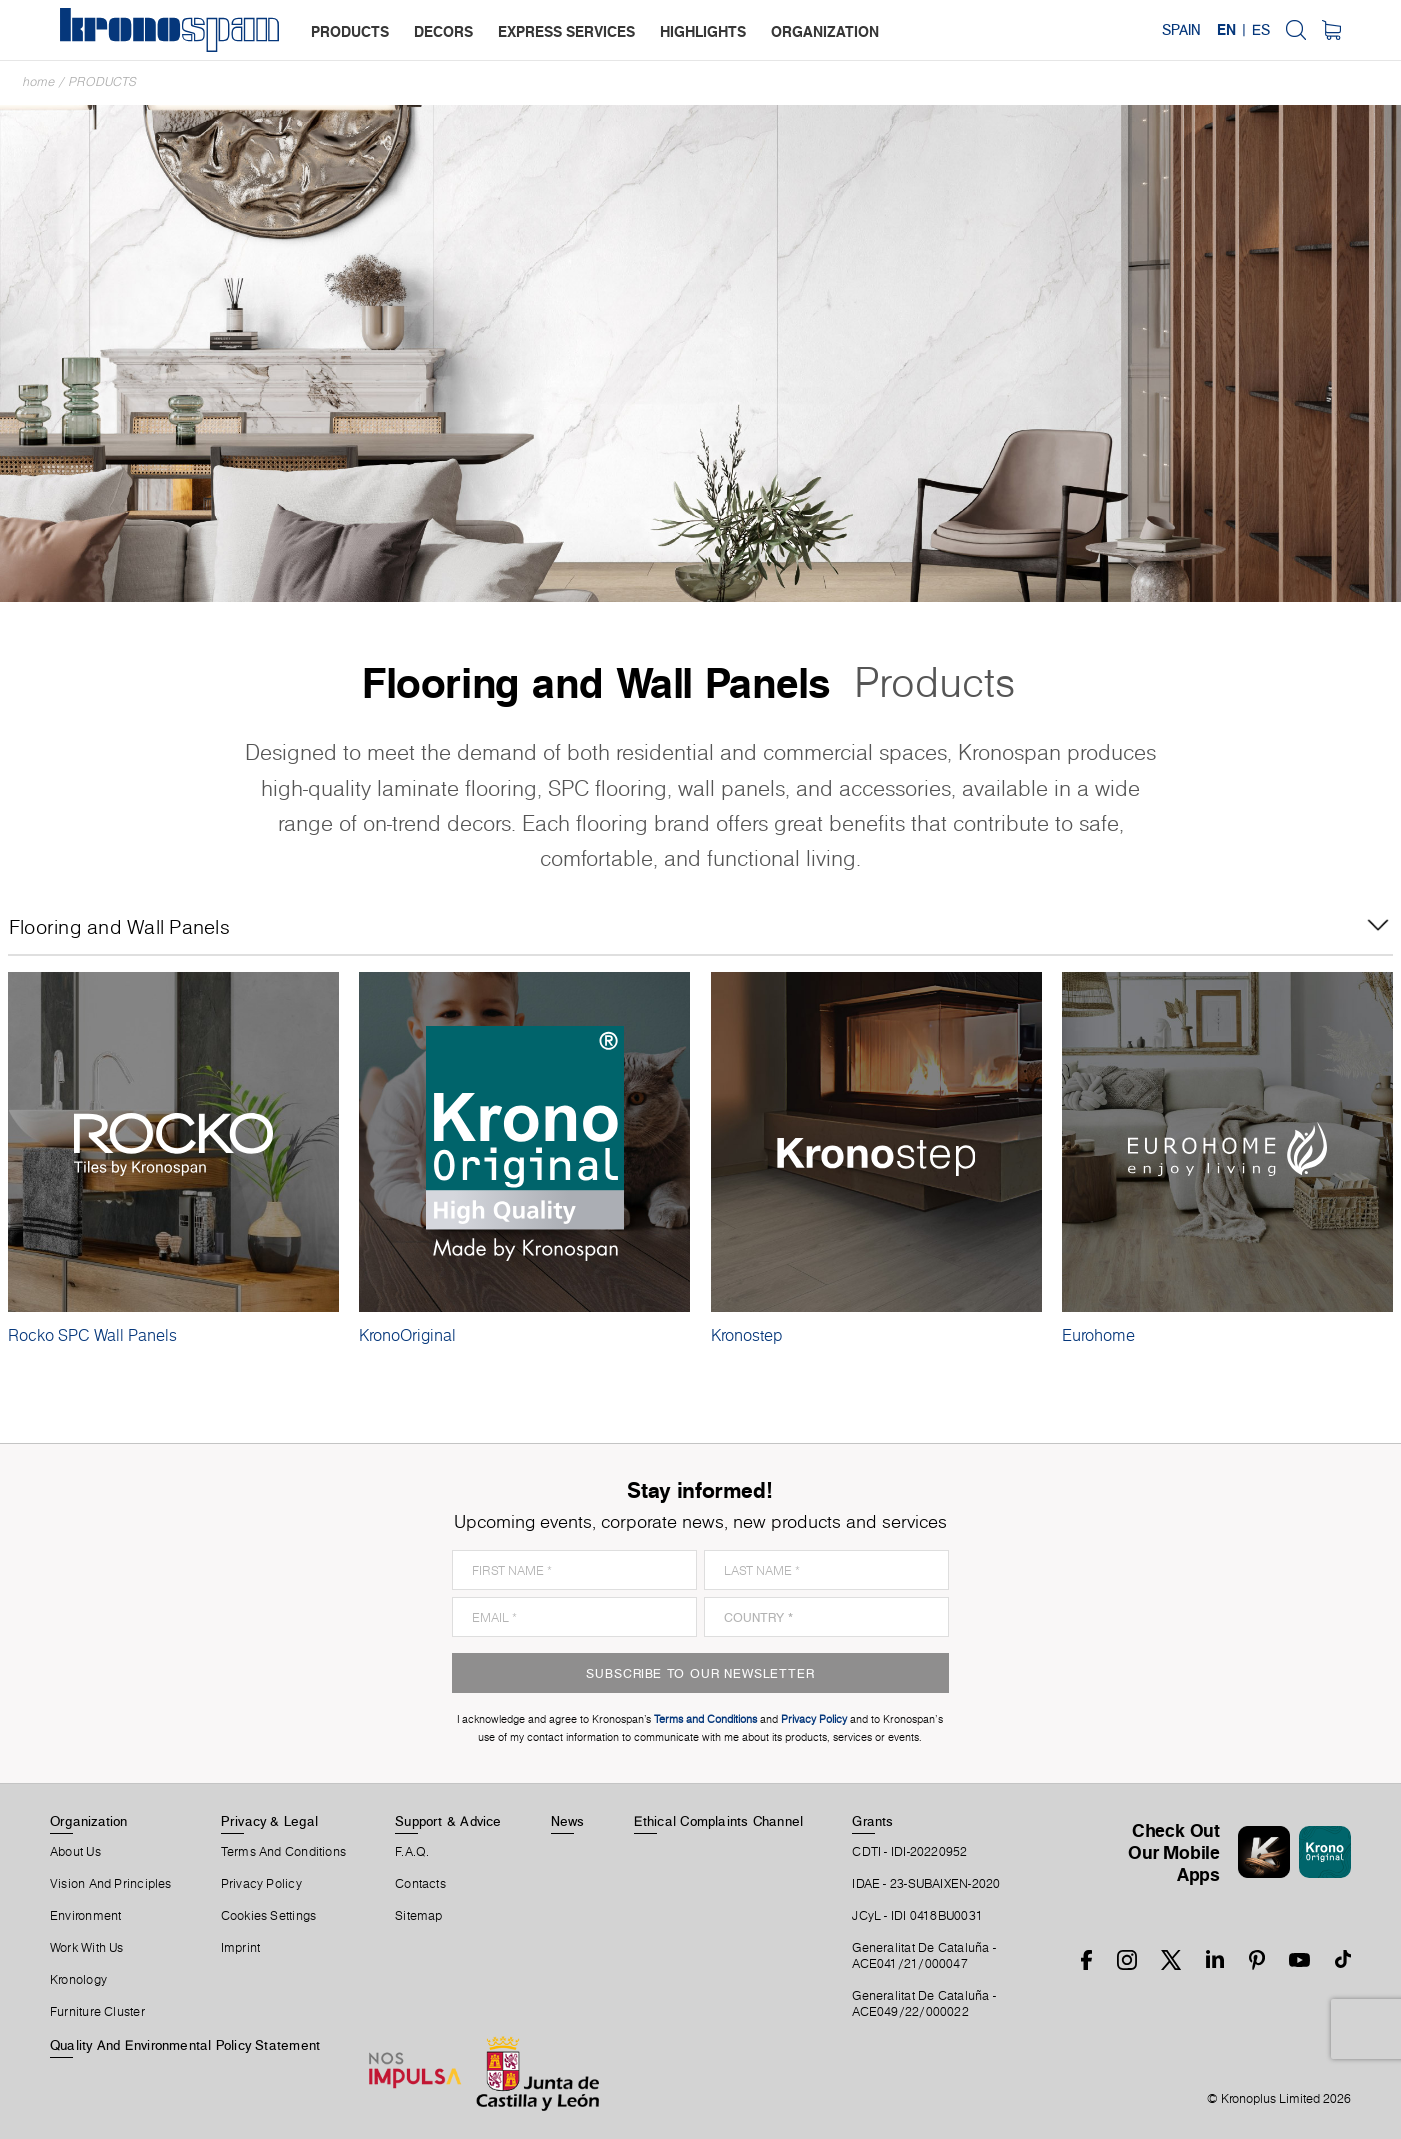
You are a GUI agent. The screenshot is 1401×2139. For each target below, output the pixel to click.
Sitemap (419, 1916)
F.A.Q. (412, 1852)
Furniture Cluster (97, 2012)
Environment (85, 1916)
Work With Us (87, 1948)
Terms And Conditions (283, 1852)
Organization (89, 1821)
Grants (872, 1821)
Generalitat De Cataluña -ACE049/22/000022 (924, 2004)
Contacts (420, 1884)
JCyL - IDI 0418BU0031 (917, 1916)
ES (1261, 30)
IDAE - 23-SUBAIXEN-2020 (926, 1884)
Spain (1181, 30)
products (350, 31)
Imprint (241, 1948)
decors (443, 31)
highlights (703, 31)
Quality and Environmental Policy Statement (185, 2045)
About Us (75, 1852)
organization (825, 31)
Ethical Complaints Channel (719, 1821)
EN (1226, 30)
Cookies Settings (269, 1916)
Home (39, 81)
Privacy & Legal (269, 1821)
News (568, 1821)
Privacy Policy (261, 1884)
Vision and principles (111, 1884)
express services (566, 31)
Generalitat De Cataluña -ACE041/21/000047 (924, 1956)
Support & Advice (448, 1821)
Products (103, 81)
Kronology (78, 1980)
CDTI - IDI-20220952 (909, 1852)
